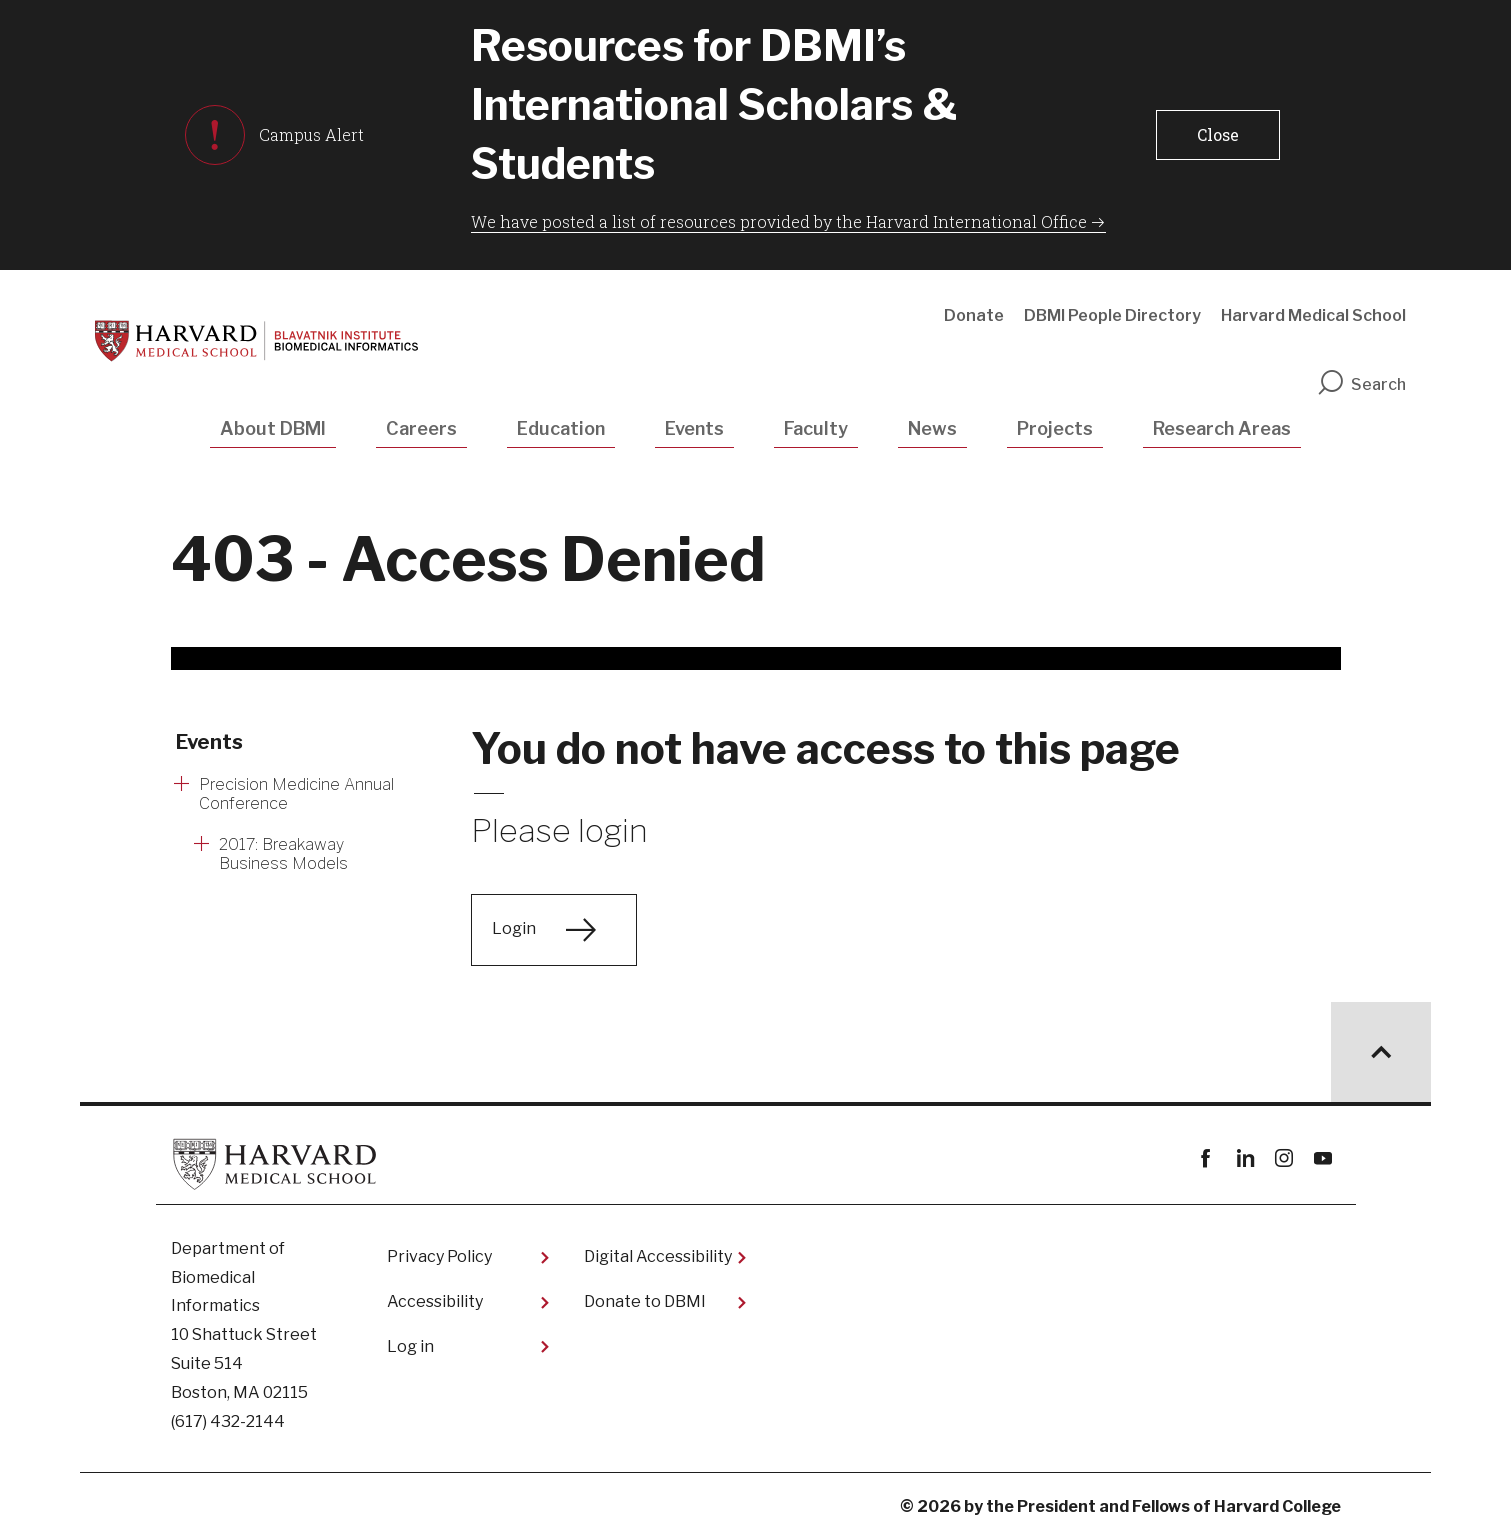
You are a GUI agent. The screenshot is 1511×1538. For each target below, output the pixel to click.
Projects (1055, 428)
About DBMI (273, 428)
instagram (1284, 1158)
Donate (974, 315)
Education (561, 428)
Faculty (816, 428)
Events (694, 428)
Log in (410, 1346)
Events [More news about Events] (209, 742)
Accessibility (435, 1301)
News (932, 428)
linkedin (1245, 1158)
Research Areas (1222, 428)
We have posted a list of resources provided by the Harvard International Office (779, 221)
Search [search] (1361, 384)
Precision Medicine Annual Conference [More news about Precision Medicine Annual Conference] (296, 794)
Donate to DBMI (645, 1301)
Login (514, 928)
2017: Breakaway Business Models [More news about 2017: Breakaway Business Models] (283, 854)
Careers (421, 428)
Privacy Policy (439, 1256)
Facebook (1206, 1158)
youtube (1323, 1158)
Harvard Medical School (1313, 315)
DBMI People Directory (1112, 315)
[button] (1217, 135)
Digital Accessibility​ (658, 1256)
